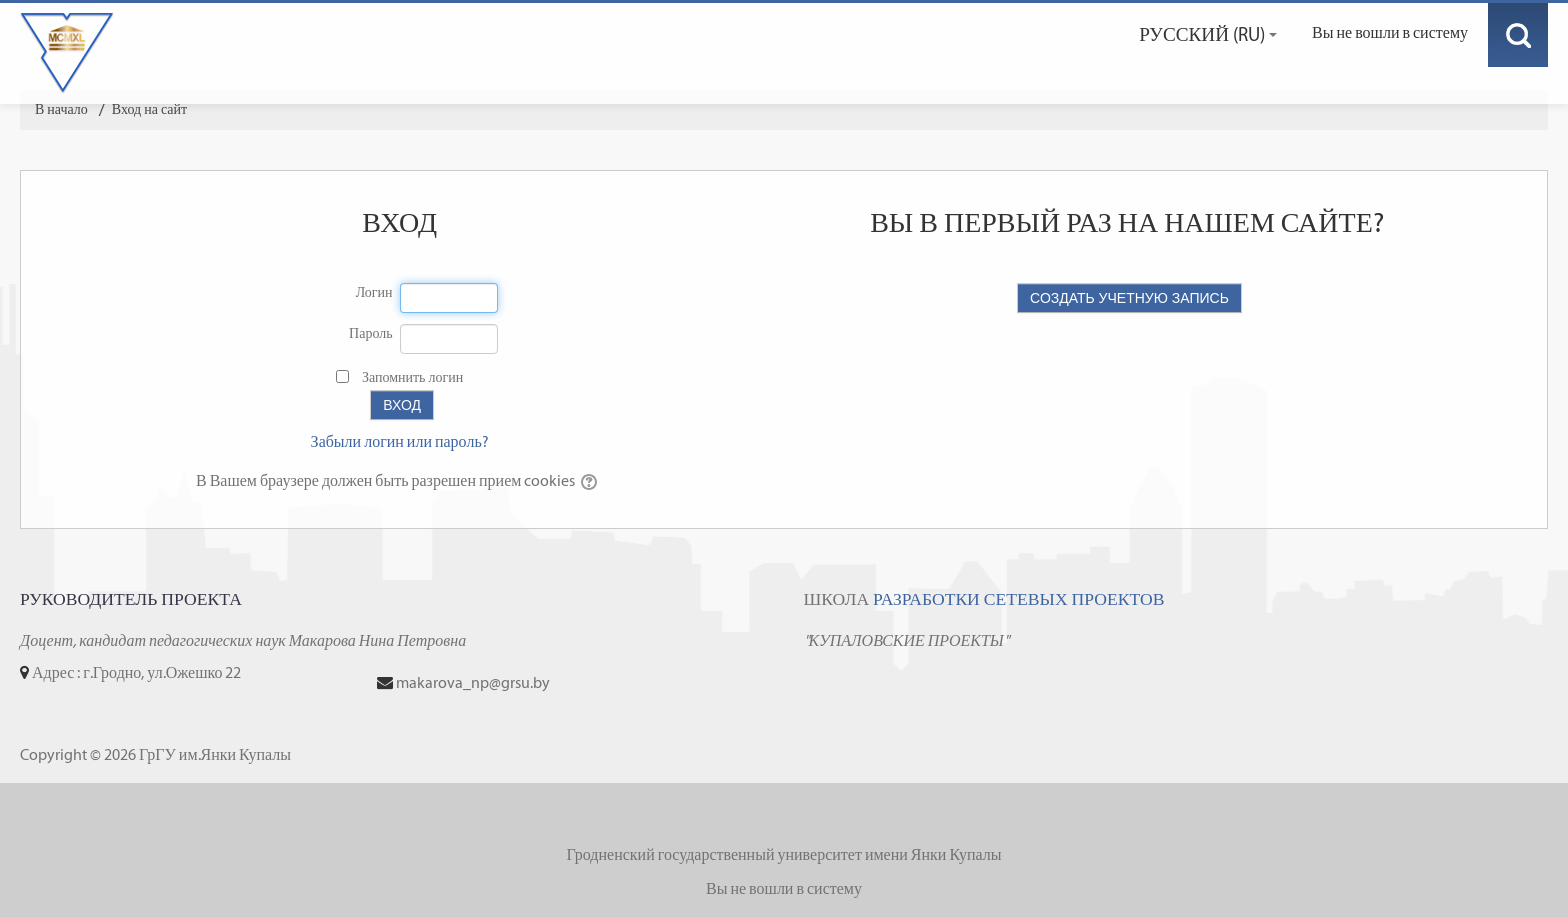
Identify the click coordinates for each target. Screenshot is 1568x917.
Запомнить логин (412, 377)
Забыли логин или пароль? (400, 441)
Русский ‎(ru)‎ (1208, 34)
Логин (374, 292)
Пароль (371, 333)
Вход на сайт (149, 109)
